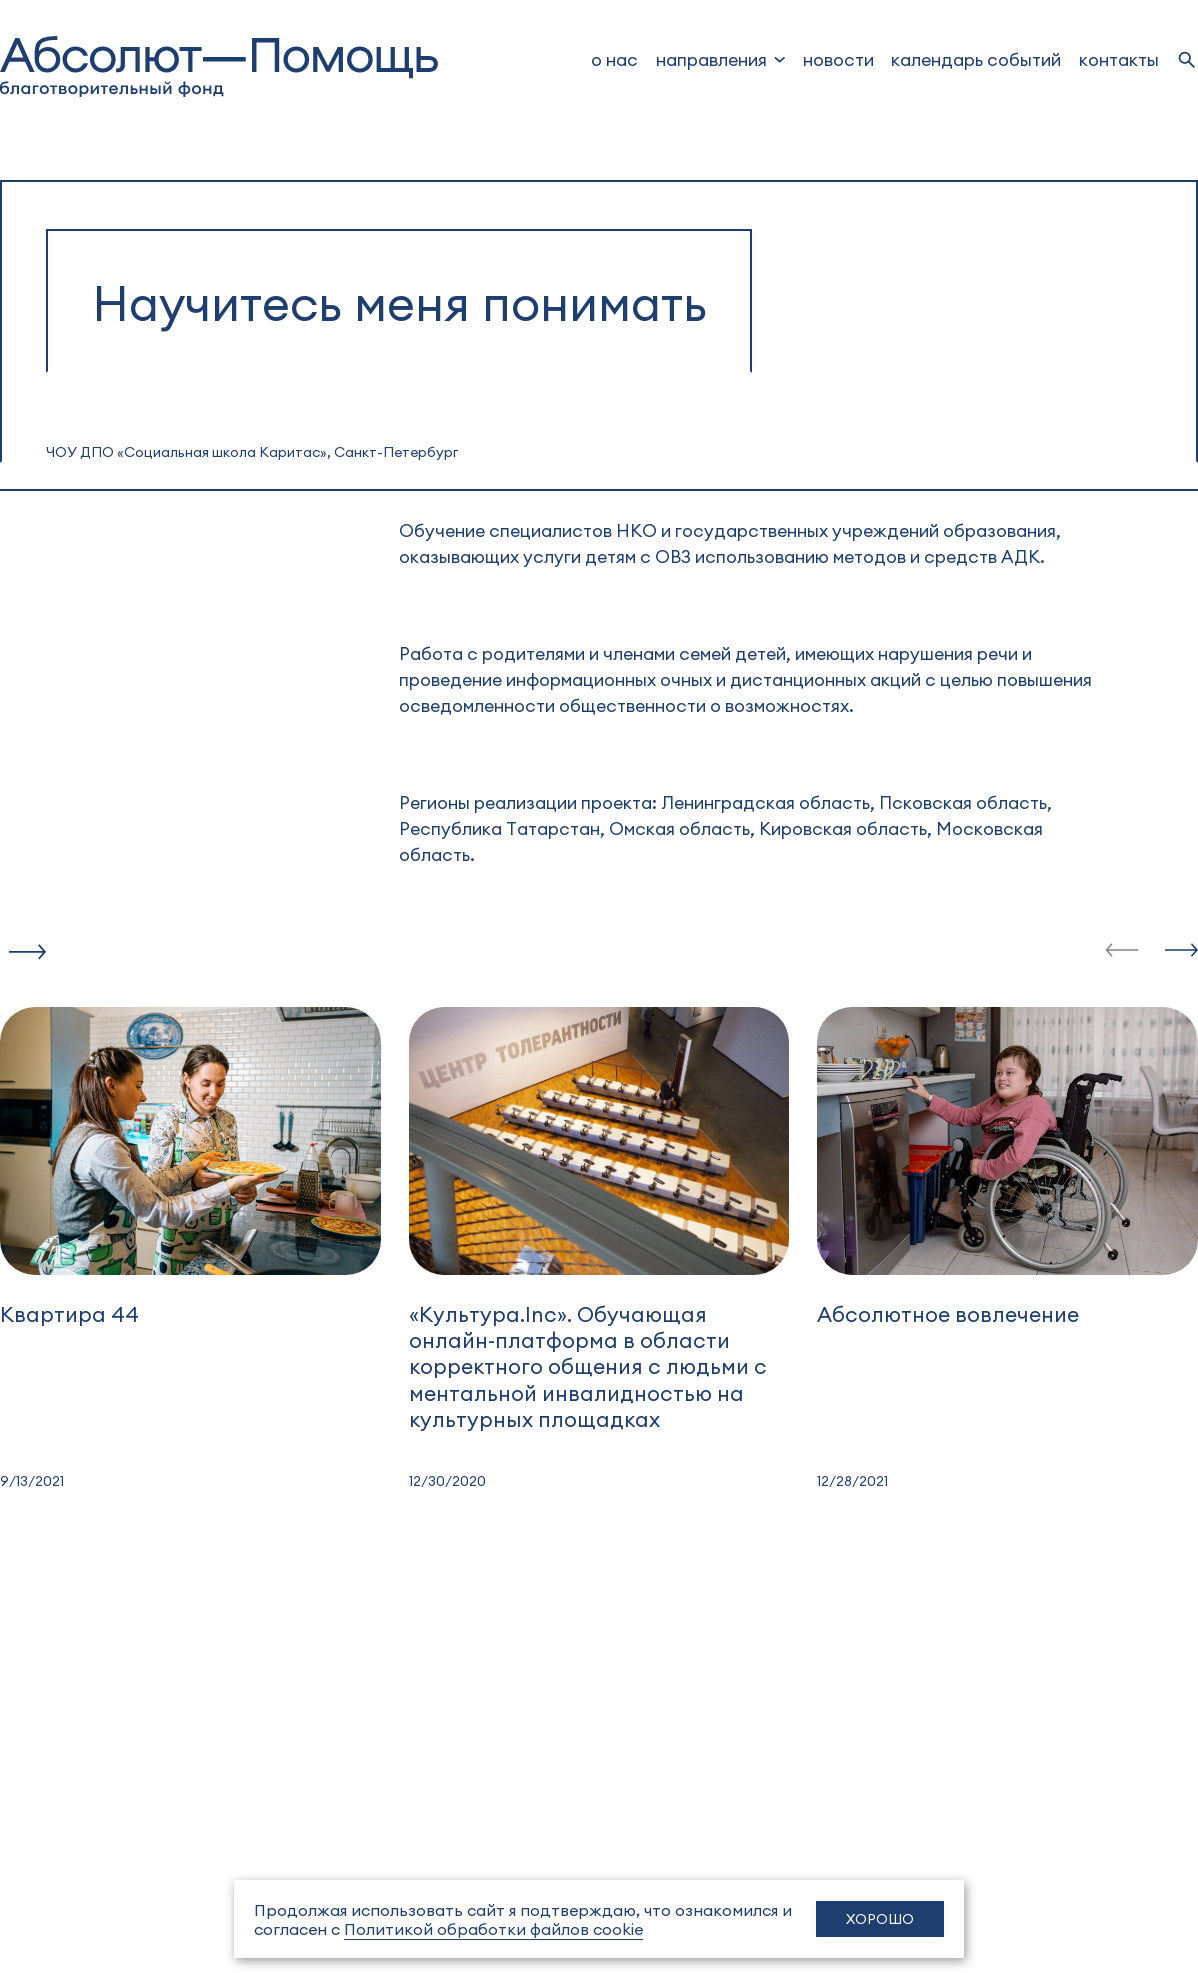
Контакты (1119, 58)
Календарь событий (976, 58)
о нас (614, 58)
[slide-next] (1181, 951)
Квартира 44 (69, 1313)
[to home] (219, 66)
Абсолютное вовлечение (948, 1313)
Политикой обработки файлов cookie (493, 1928)
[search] (1187, 60)
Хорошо (880, 1918)
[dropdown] (720, 59)
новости (838, 58)
